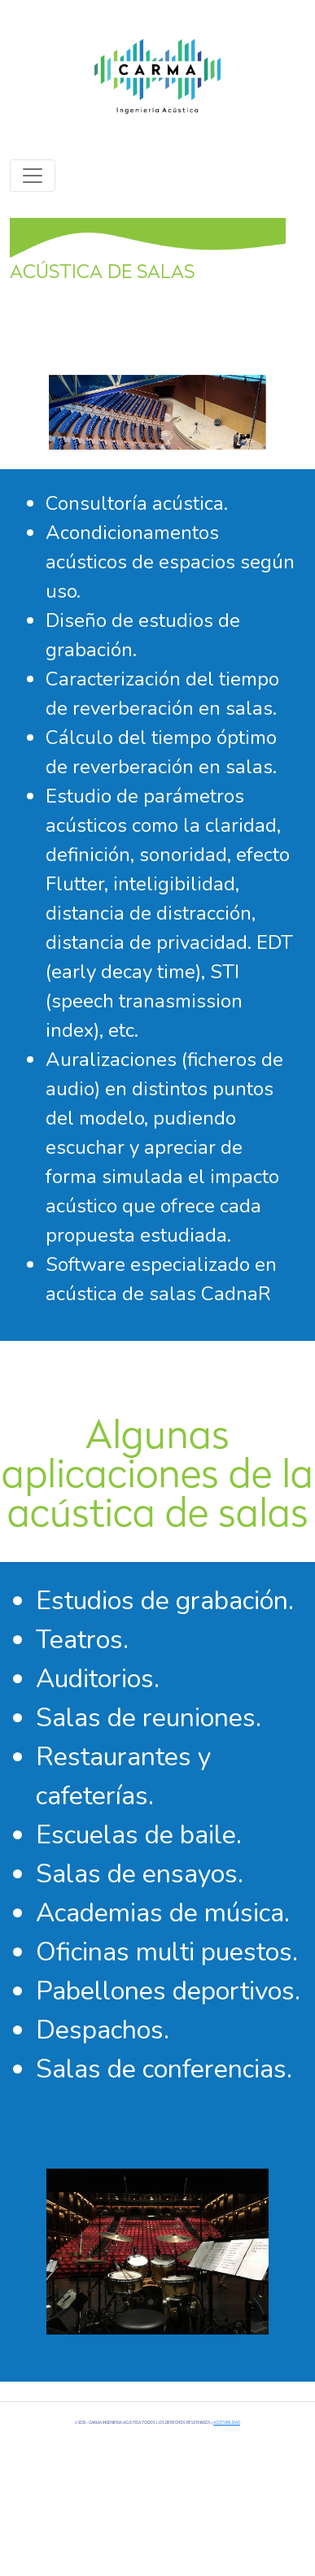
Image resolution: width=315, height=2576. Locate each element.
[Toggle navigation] (32, 175)
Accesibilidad (226, 2423)
